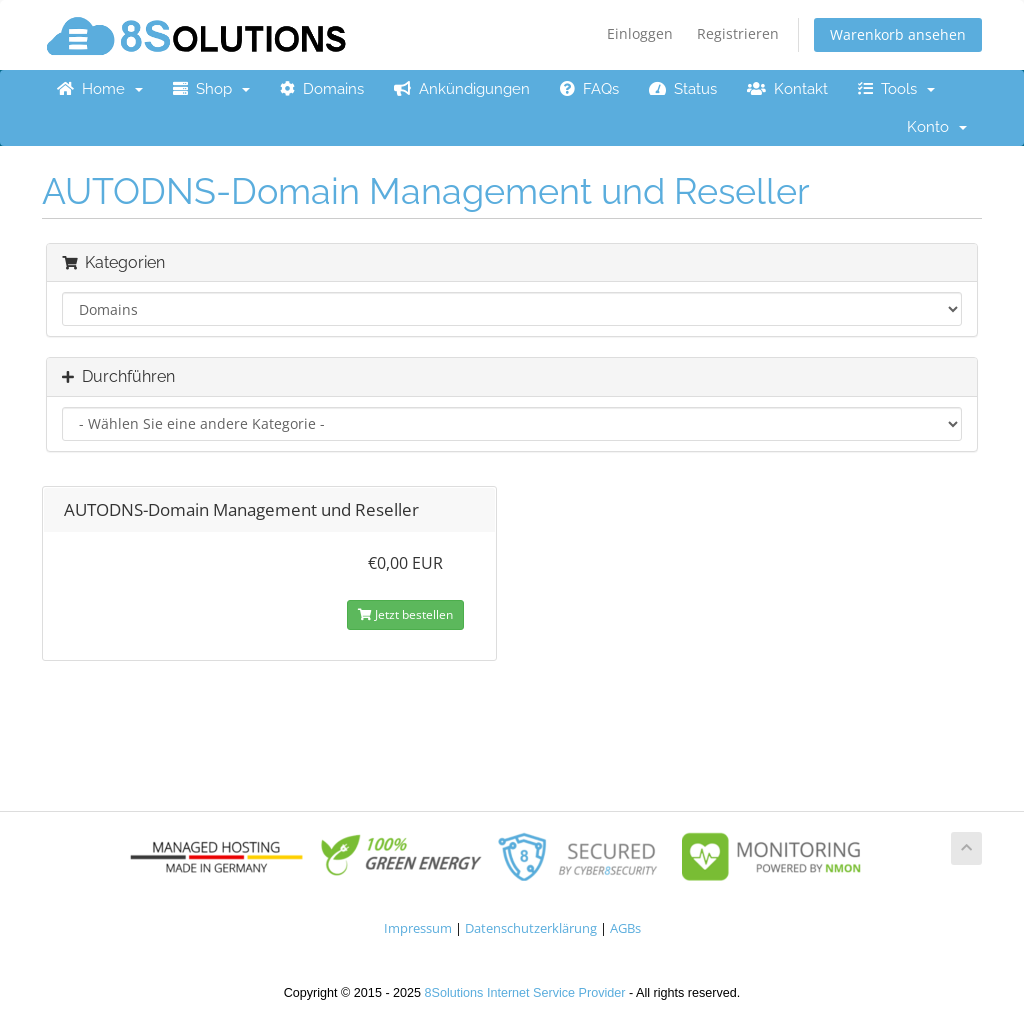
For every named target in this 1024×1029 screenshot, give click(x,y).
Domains (322, 89)
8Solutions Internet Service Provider (525, 993)
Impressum (418, 928)
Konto (937, 127)
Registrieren (738, 33)
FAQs (589, 89)
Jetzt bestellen (405, 614)
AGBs (625, 928)
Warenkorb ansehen (898, 34)
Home (100, 89)
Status (683, 89)
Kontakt (787, 89)
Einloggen (640, 33)
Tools (896, 89)
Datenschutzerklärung (531, 928)
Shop (211, 89)
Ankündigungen (462, 89)
